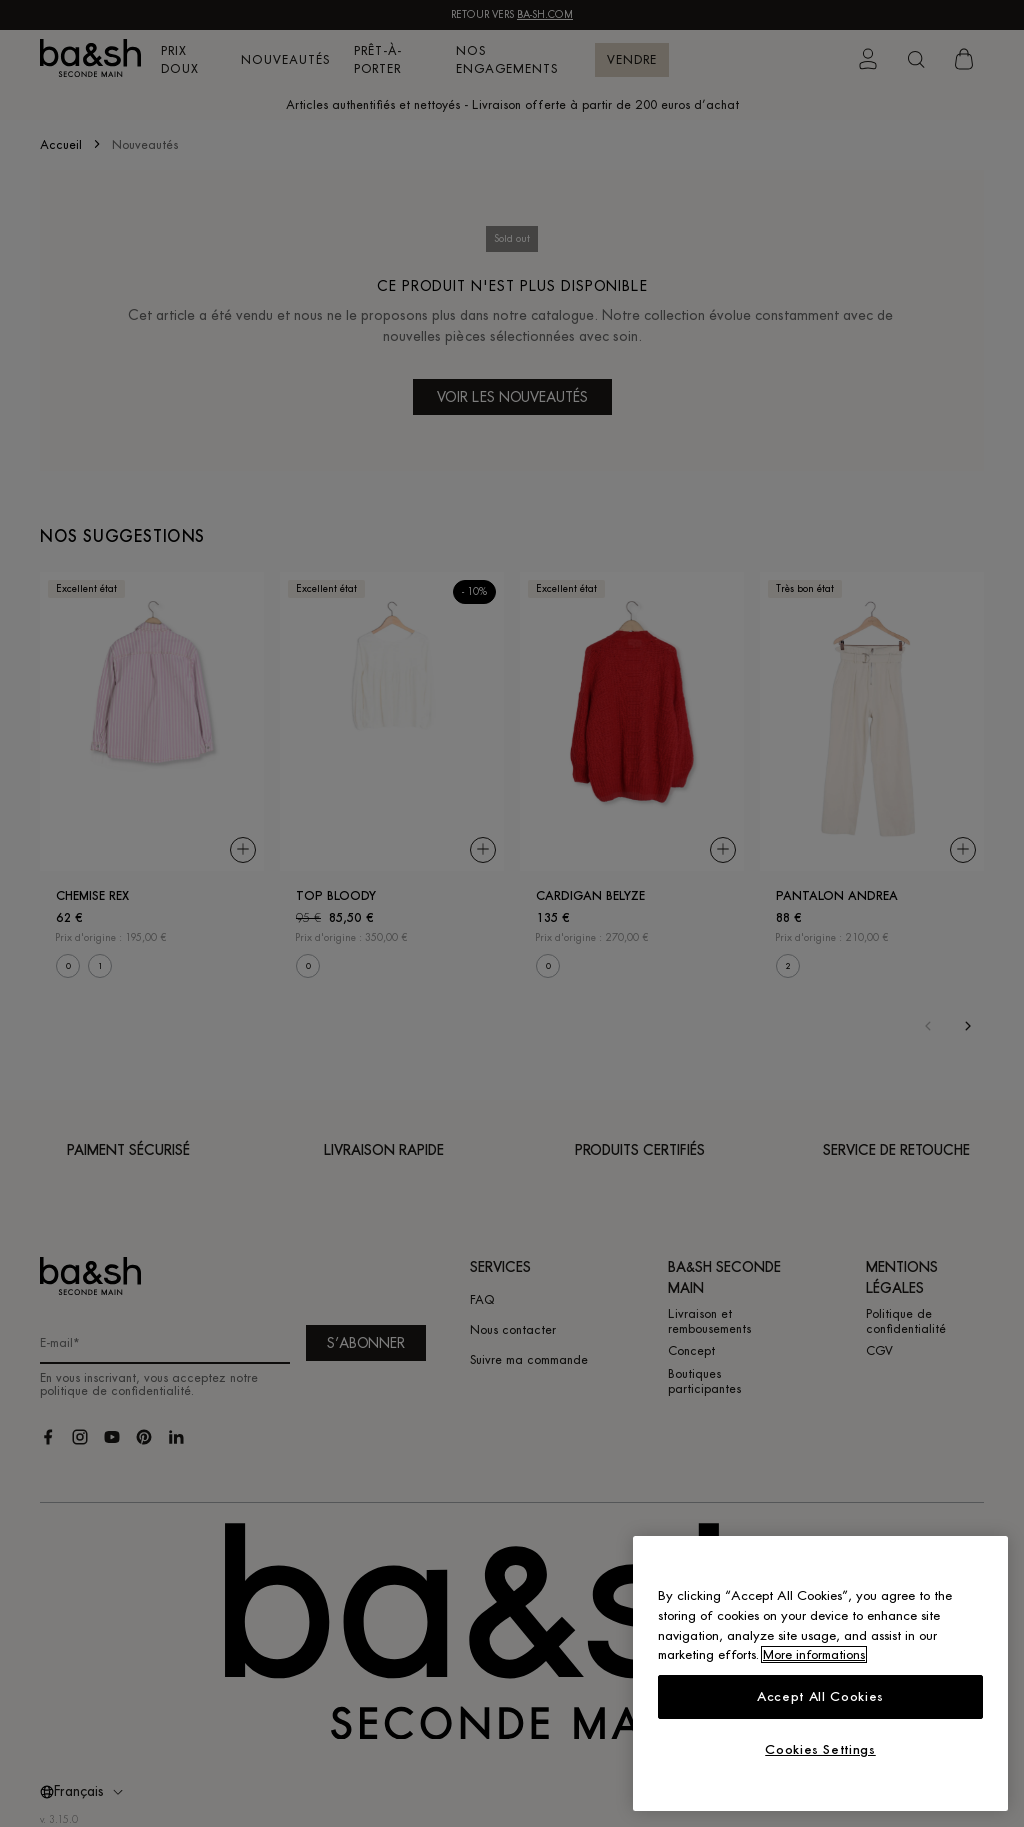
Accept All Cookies (820, 1696)
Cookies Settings (820, 1749)
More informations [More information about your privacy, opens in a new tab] (814, 1654)
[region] (820, 1673)
